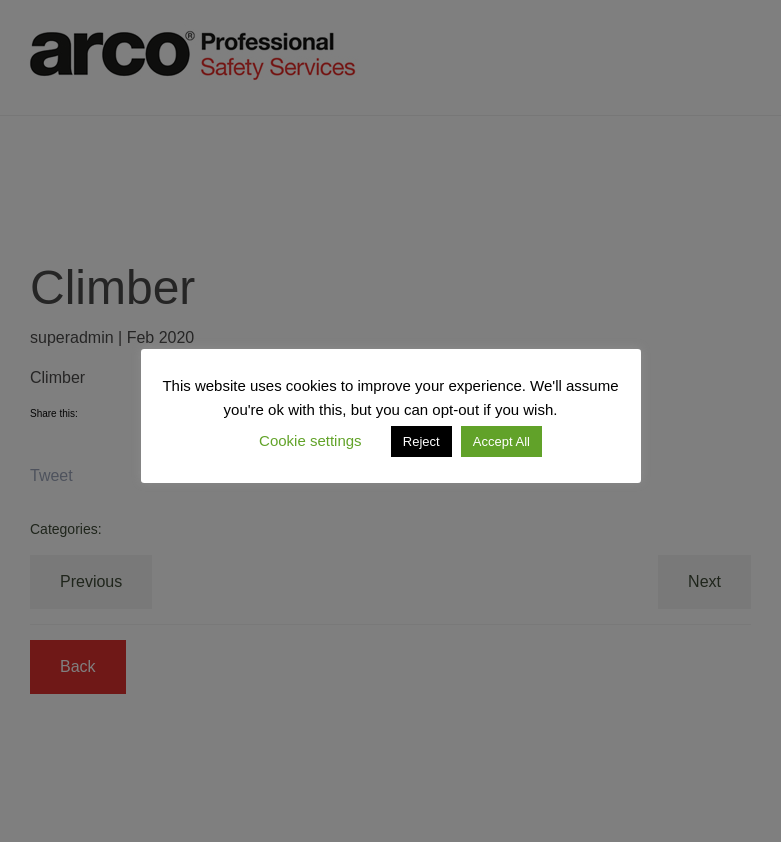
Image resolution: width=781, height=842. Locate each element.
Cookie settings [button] (310, 440)
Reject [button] (421, 441)
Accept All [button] (501, 441)
